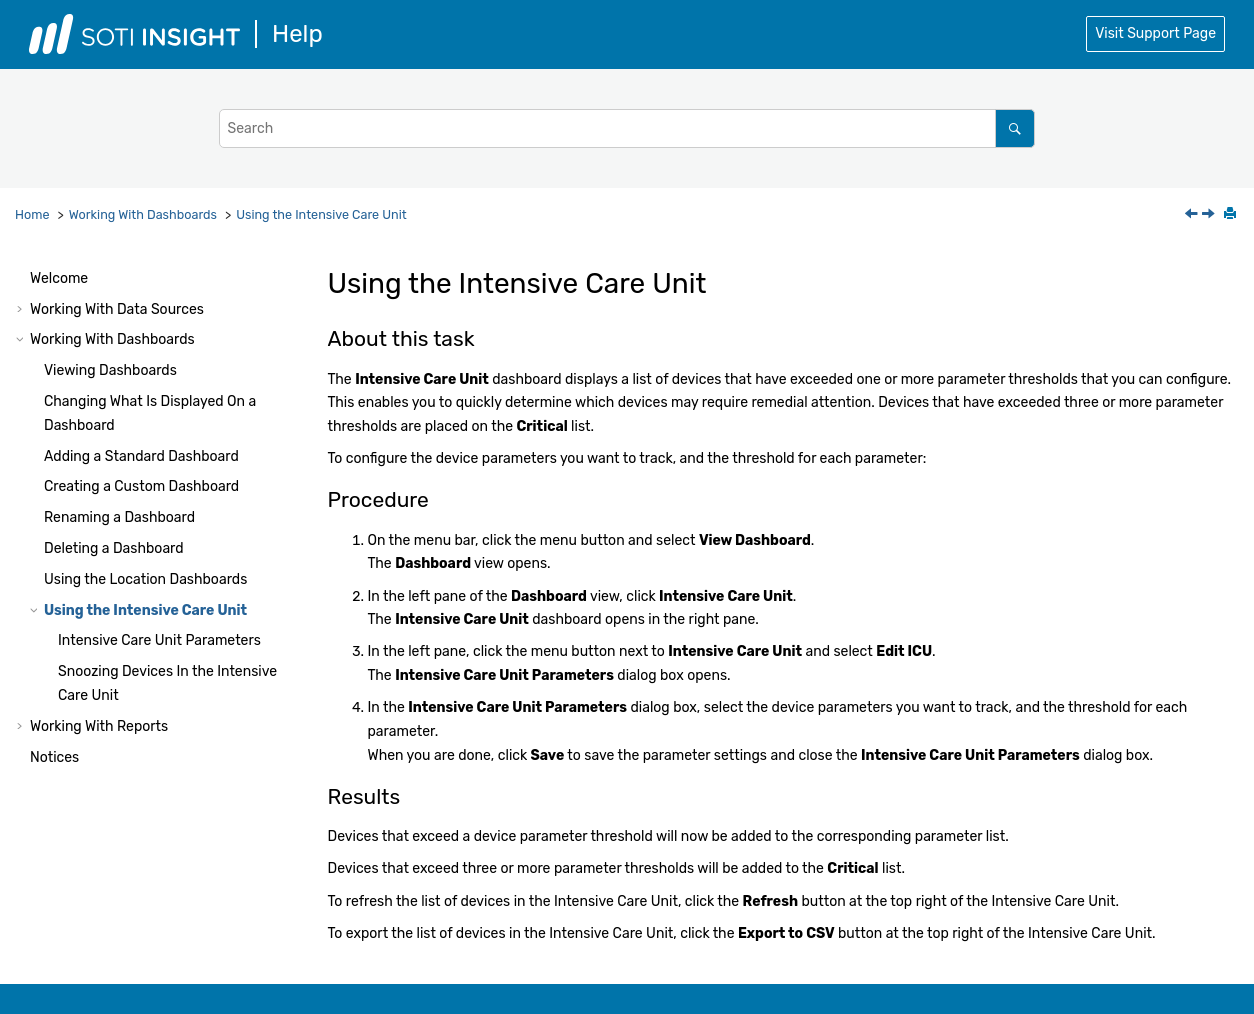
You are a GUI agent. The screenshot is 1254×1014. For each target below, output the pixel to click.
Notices (54, 757)
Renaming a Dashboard (119, 517)
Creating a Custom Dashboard (141, 486)
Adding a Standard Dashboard (141, 456)
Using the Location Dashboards (145, 579)
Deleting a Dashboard (114, 548)
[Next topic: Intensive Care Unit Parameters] (1210, 215)
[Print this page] (1232, 215)
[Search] (1014, 128)
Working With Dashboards (143, 214)
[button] (22, 279)
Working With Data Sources (117, 309)
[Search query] (626, 128)
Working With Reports (99, 726)
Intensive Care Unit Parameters (159, 640)
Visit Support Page (1155, 33)
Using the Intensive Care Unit (321, 214)
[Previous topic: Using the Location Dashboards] (1193, 215)
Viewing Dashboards (110, 370)
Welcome (59, 278)
